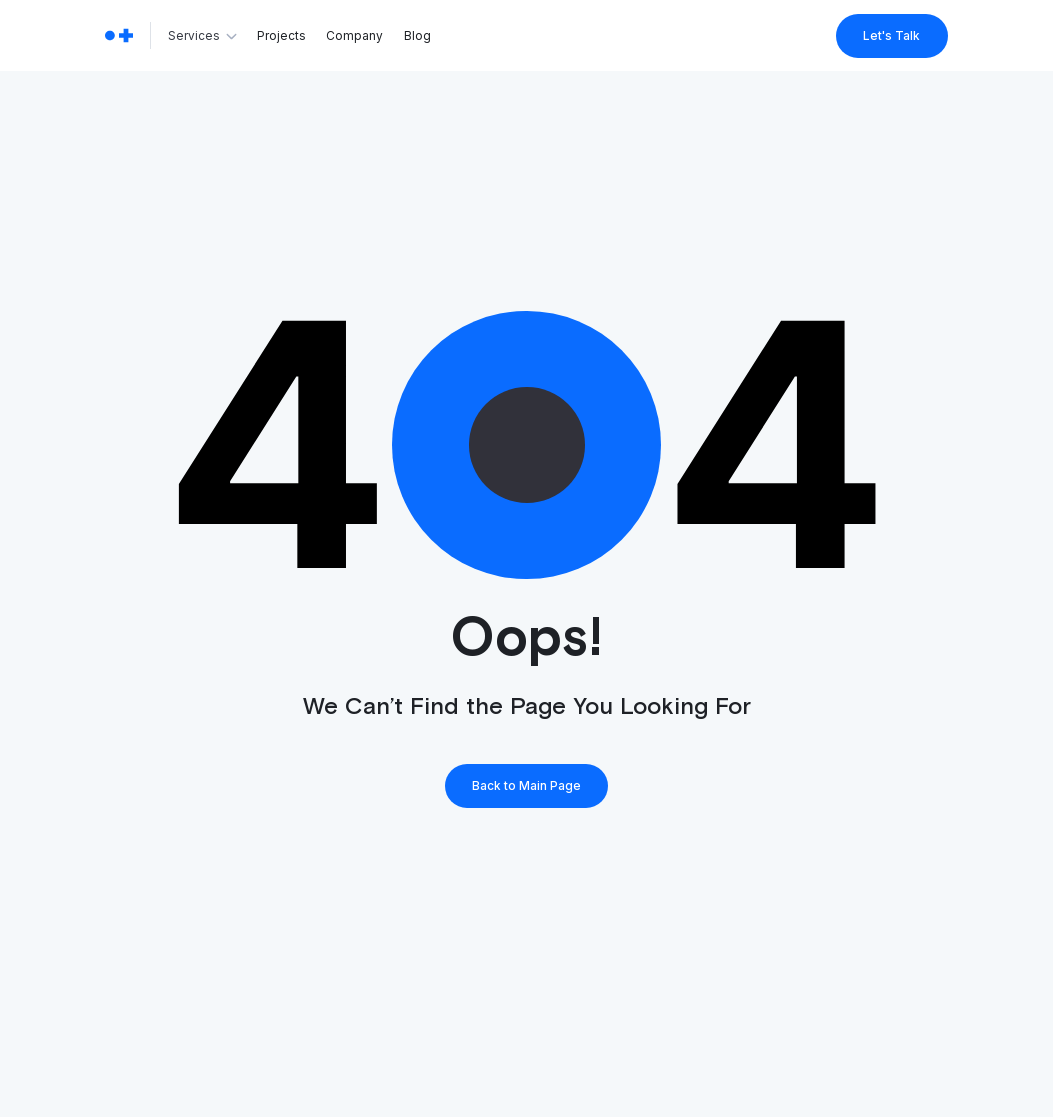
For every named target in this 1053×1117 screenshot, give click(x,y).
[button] (204, 36)
